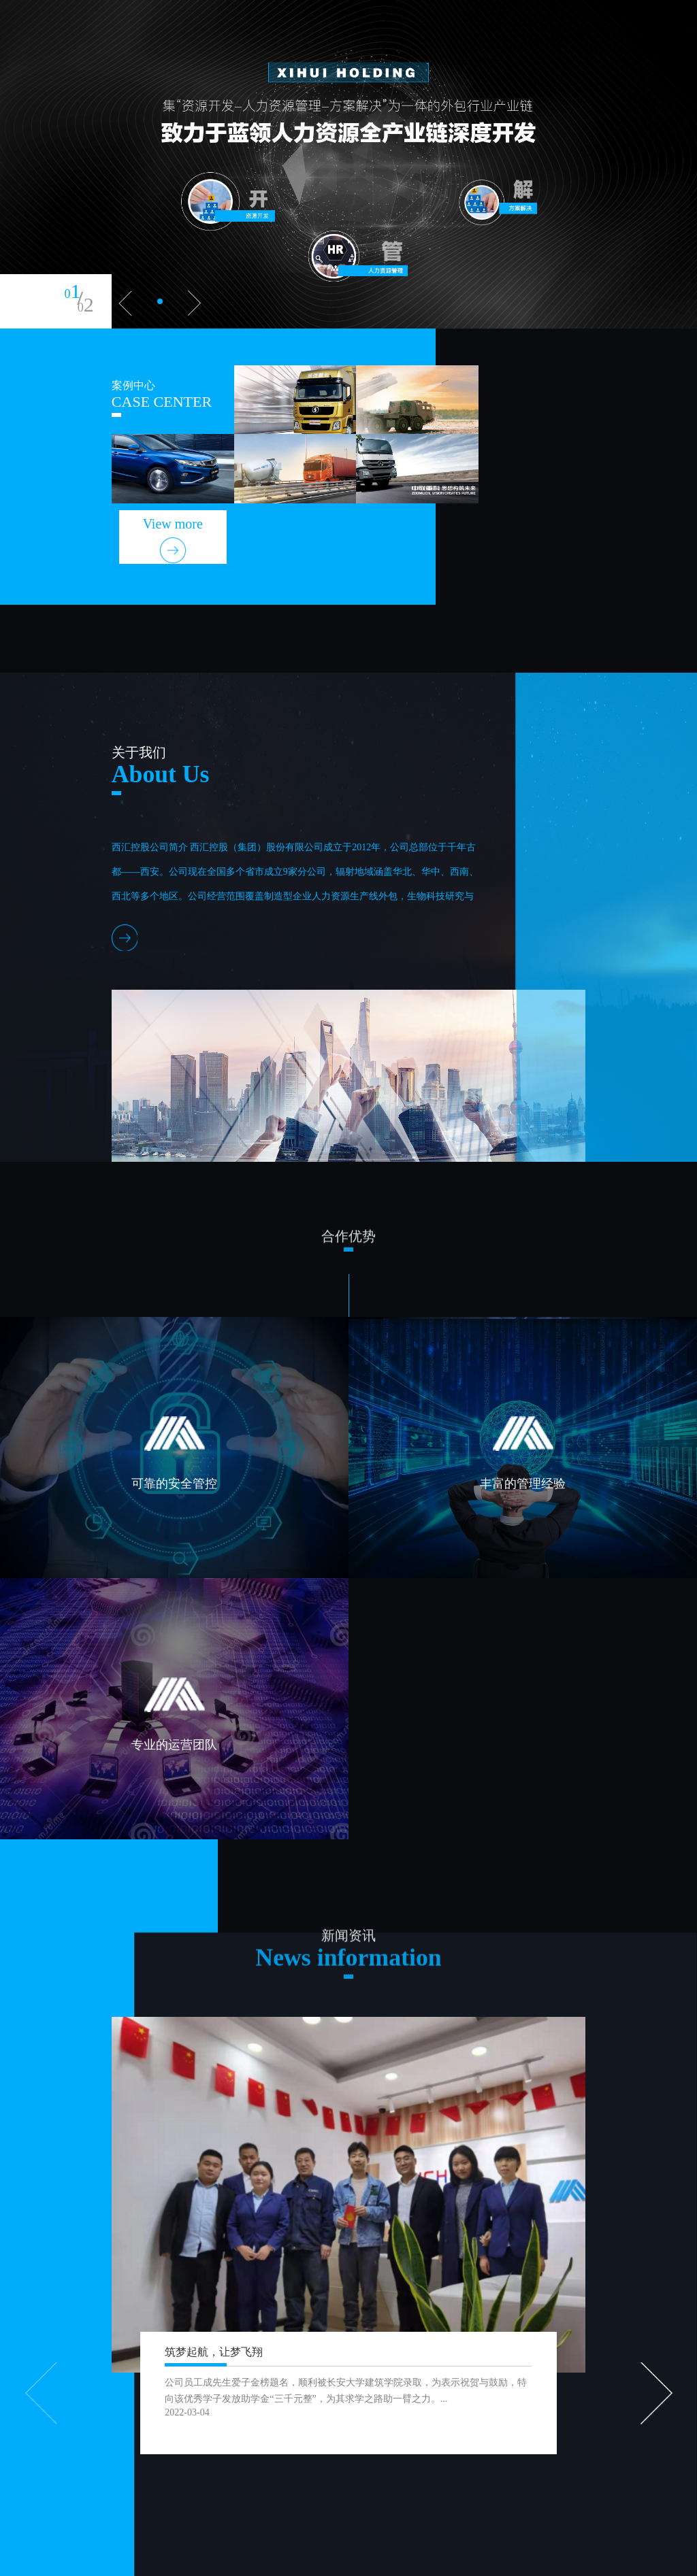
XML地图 (308, 2559)
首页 (211, 48)
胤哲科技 (350, 2559)
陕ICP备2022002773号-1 (236, 2559)
